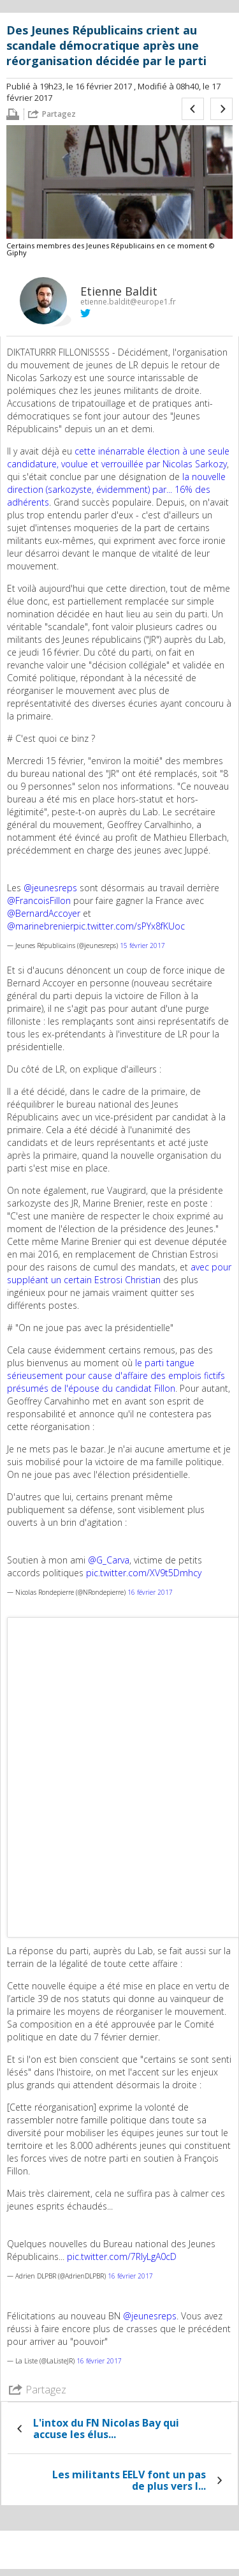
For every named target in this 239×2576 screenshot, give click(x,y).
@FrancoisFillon (39, 900)
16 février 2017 (150, 1592)
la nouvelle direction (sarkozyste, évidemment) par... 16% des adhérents (116, 489)
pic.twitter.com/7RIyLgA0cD (122, 2256)
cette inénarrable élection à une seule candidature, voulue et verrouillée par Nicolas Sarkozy (118, 457)
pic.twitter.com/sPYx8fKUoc (129, 926)
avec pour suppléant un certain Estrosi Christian (119, 1273)
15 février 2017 (142, 945)
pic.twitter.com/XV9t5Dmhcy (143, 1573)
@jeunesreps (50, 888)
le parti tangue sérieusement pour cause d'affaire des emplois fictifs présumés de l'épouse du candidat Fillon (116, 1375)
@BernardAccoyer (43, 913)
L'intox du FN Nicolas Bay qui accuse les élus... (106, 2428)
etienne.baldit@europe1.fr (128, 301)
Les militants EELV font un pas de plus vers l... (129, 2480)
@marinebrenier (40, 926)
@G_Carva (108, 1560)
